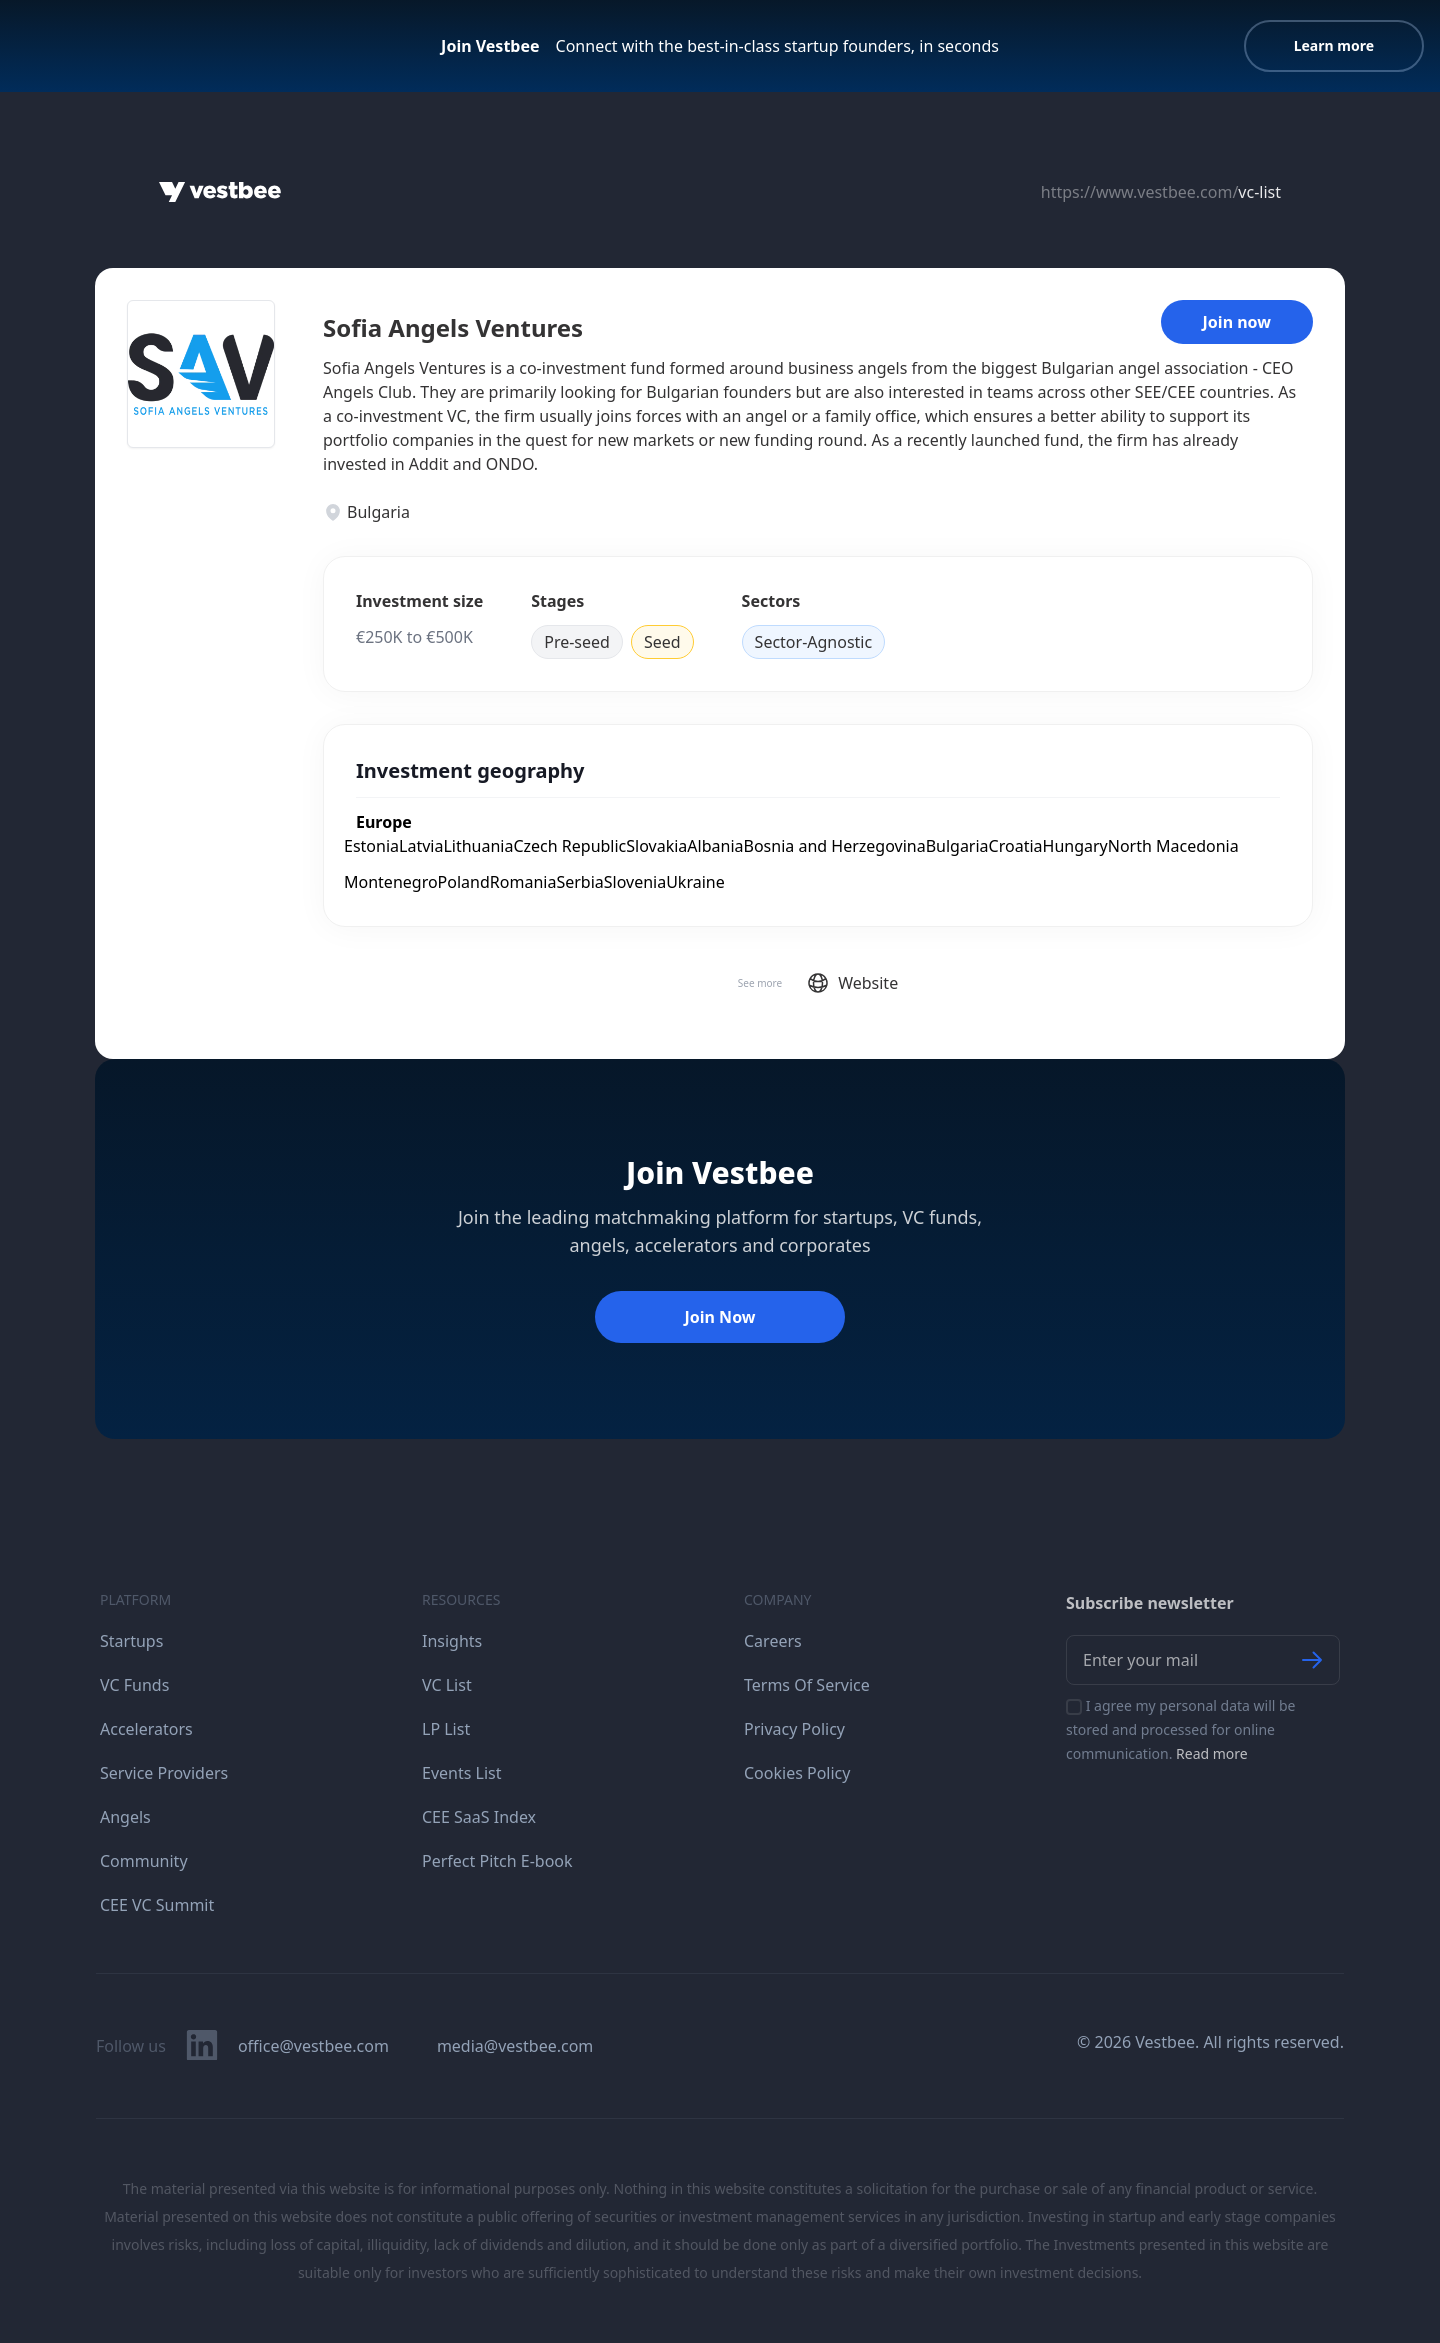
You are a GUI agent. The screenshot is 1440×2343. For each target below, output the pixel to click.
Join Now (719, 1317)
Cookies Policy (797, 1773)
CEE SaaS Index (479, 1817)
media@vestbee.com (515, 2046)
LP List (446, 1729)
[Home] (220, 192)
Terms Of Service (807, 1685)
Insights (452, 1641)
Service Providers (164, 1773)
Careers (773, 1641)
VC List (447, 1685)
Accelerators (146, 1729)
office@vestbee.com (313, 2046)
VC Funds (134, 1685)
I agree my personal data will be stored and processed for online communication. (1181, 1729)
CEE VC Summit (157, 1905)
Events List (462, 1773)
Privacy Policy (794, 1729)
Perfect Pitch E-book (497, 1861)
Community (144, 1861)
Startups (131, 1641)
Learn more (1334, 45)
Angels (125, 1817)
